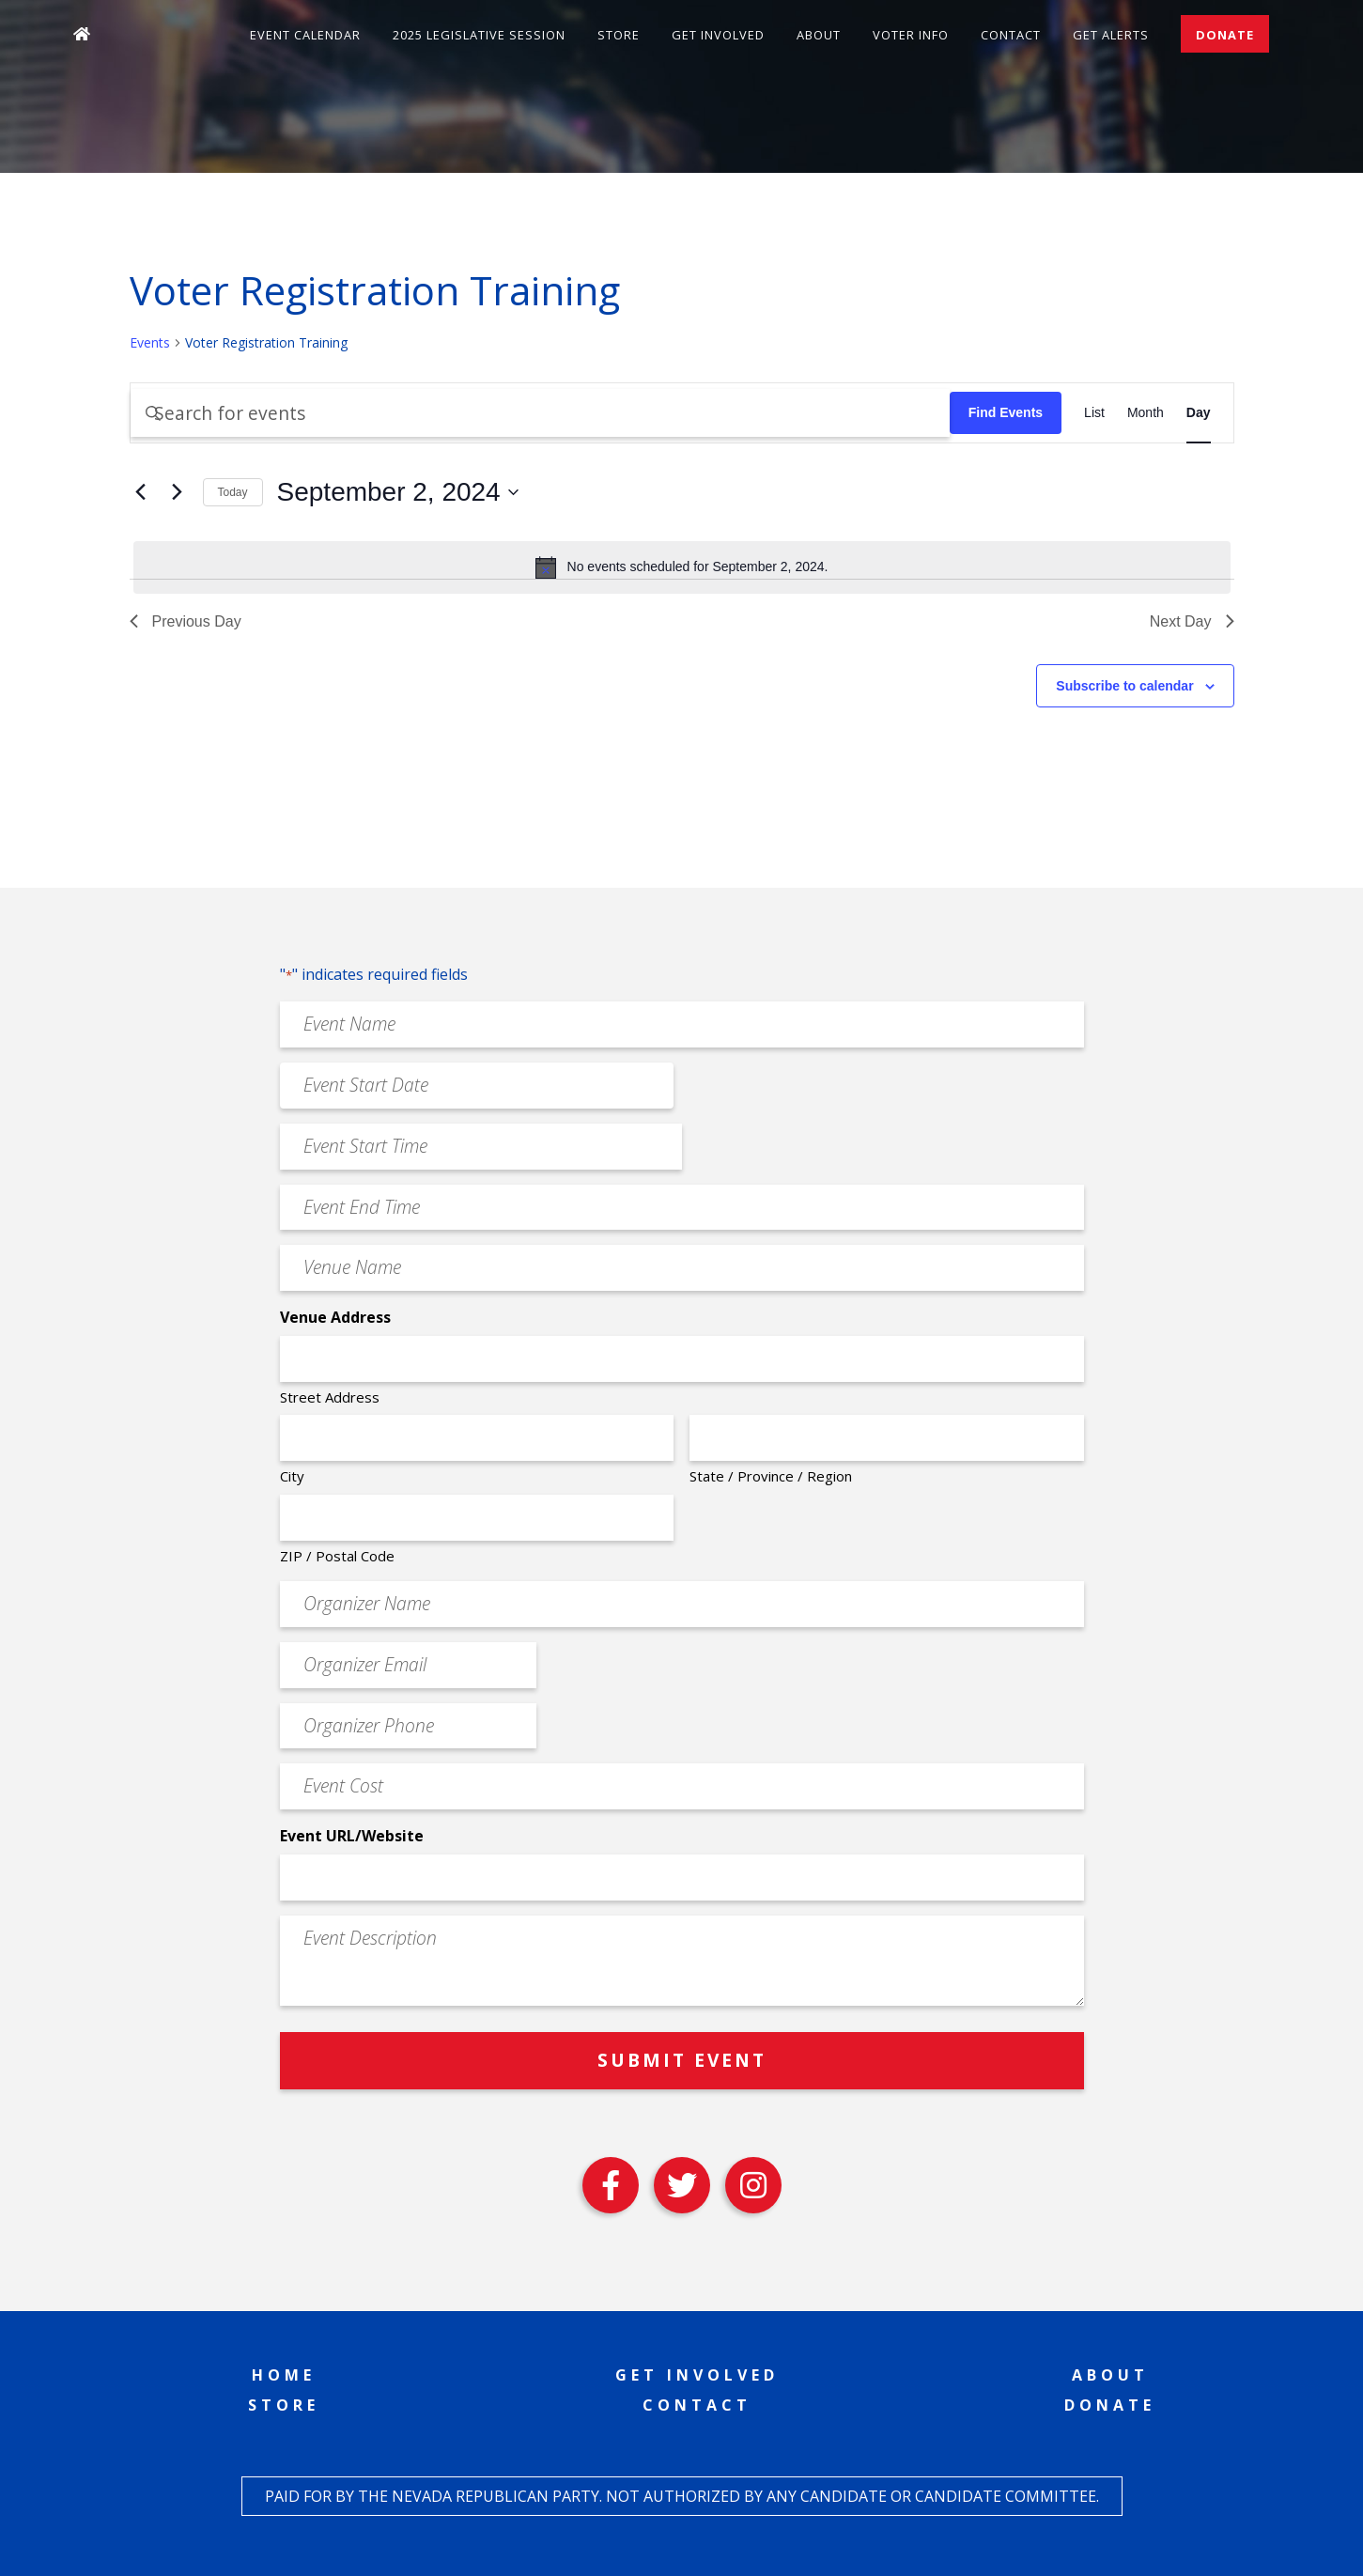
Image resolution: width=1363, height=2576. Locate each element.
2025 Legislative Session (479, 34)
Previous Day (185, 621)
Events (150, 342)
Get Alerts (1111, 34)
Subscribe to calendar (1124, 685)
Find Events (1005, 412)
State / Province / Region (770, 1475)
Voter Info (911, 34)
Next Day (1192, 621)
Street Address (329, 1397)
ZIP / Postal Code (337, 1555)
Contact (1011, 34)
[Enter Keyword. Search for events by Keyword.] (540, 413)
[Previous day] (141, 492)
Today (233, 492)
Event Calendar (305, 34)
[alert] (682, 567)
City (292, 1475)
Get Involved (718, 34)
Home (284, 2375)
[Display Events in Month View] (1145, 412)
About (819, 34)
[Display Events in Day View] (1198, 412)
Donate (1225, 34)
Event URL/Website (352, 1835)
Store (618, 34)
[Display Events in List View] (1094, 412)
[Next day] (177, 492)
